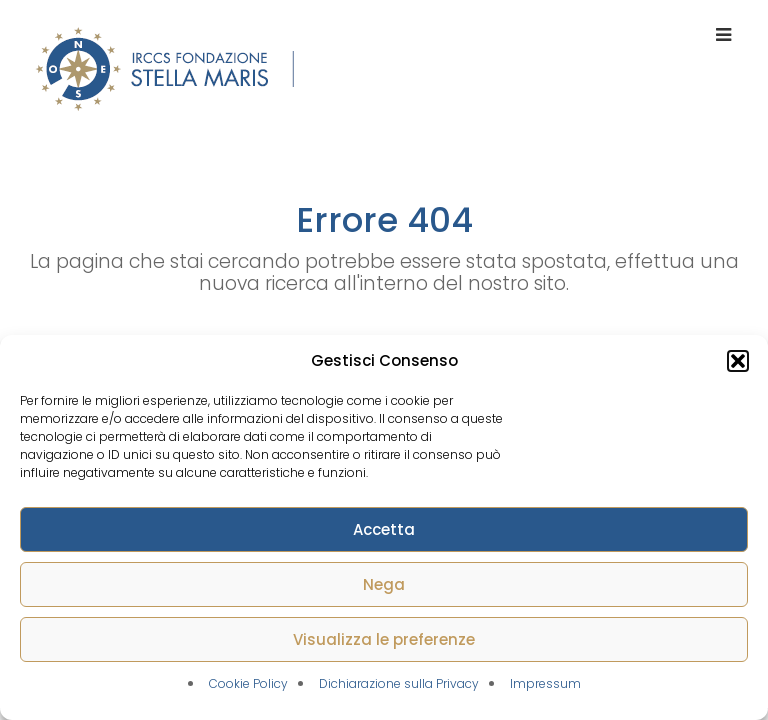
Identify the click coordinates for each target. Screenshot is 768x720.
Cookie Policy (248, 683)
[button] (738, 361)
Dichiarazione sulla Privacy (399, 683)
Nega (384, 584)
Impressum (545, 683)
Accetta (384, 529)
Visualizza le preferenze (384, 639)
